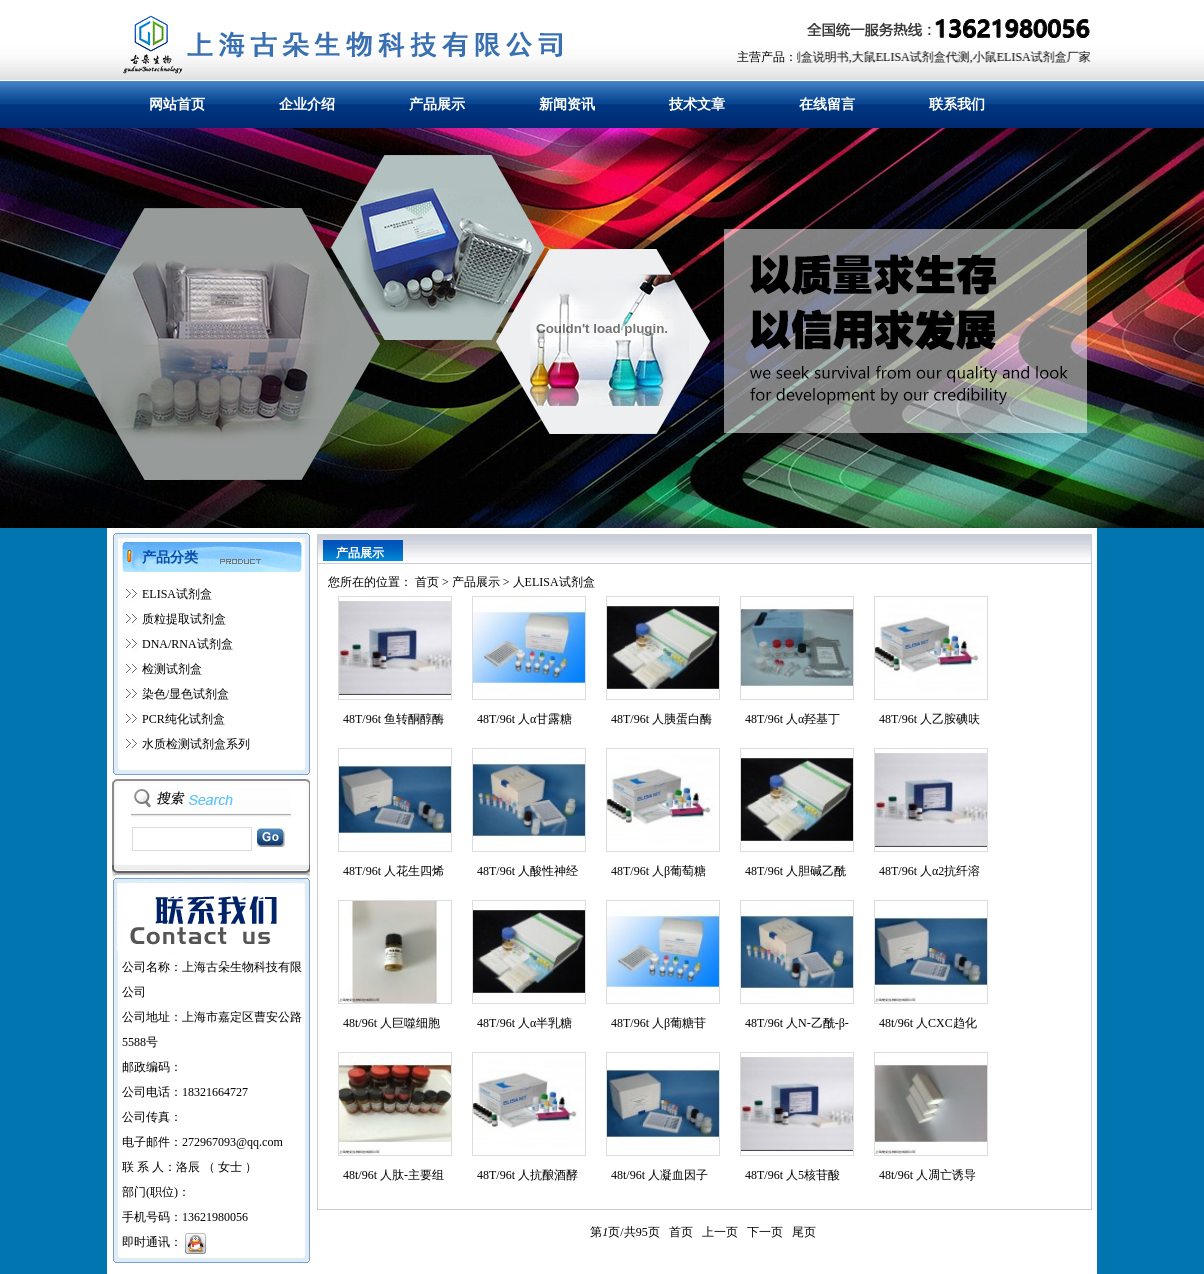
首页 (427, 582)
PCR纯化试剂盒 (183, 719)
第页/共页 (624, 1232)
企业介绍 (307, 104)
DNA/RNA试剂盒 (187, 644)
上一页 (720, 1232)
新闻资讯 (567, 104)
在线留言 (827, 104)
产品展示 (437, 104)
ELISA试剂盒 (177, 594)
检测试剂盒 (172, 669)
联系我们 (957, 104)
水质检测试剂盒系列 (196, 744)
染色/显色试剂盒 (185, 694)
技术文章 (697, 104)
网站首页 (177, 104)
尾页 (804, 1232)
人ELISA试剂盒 (554, 582)
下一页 (765, 1232)
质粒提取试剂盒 (184, 619)
